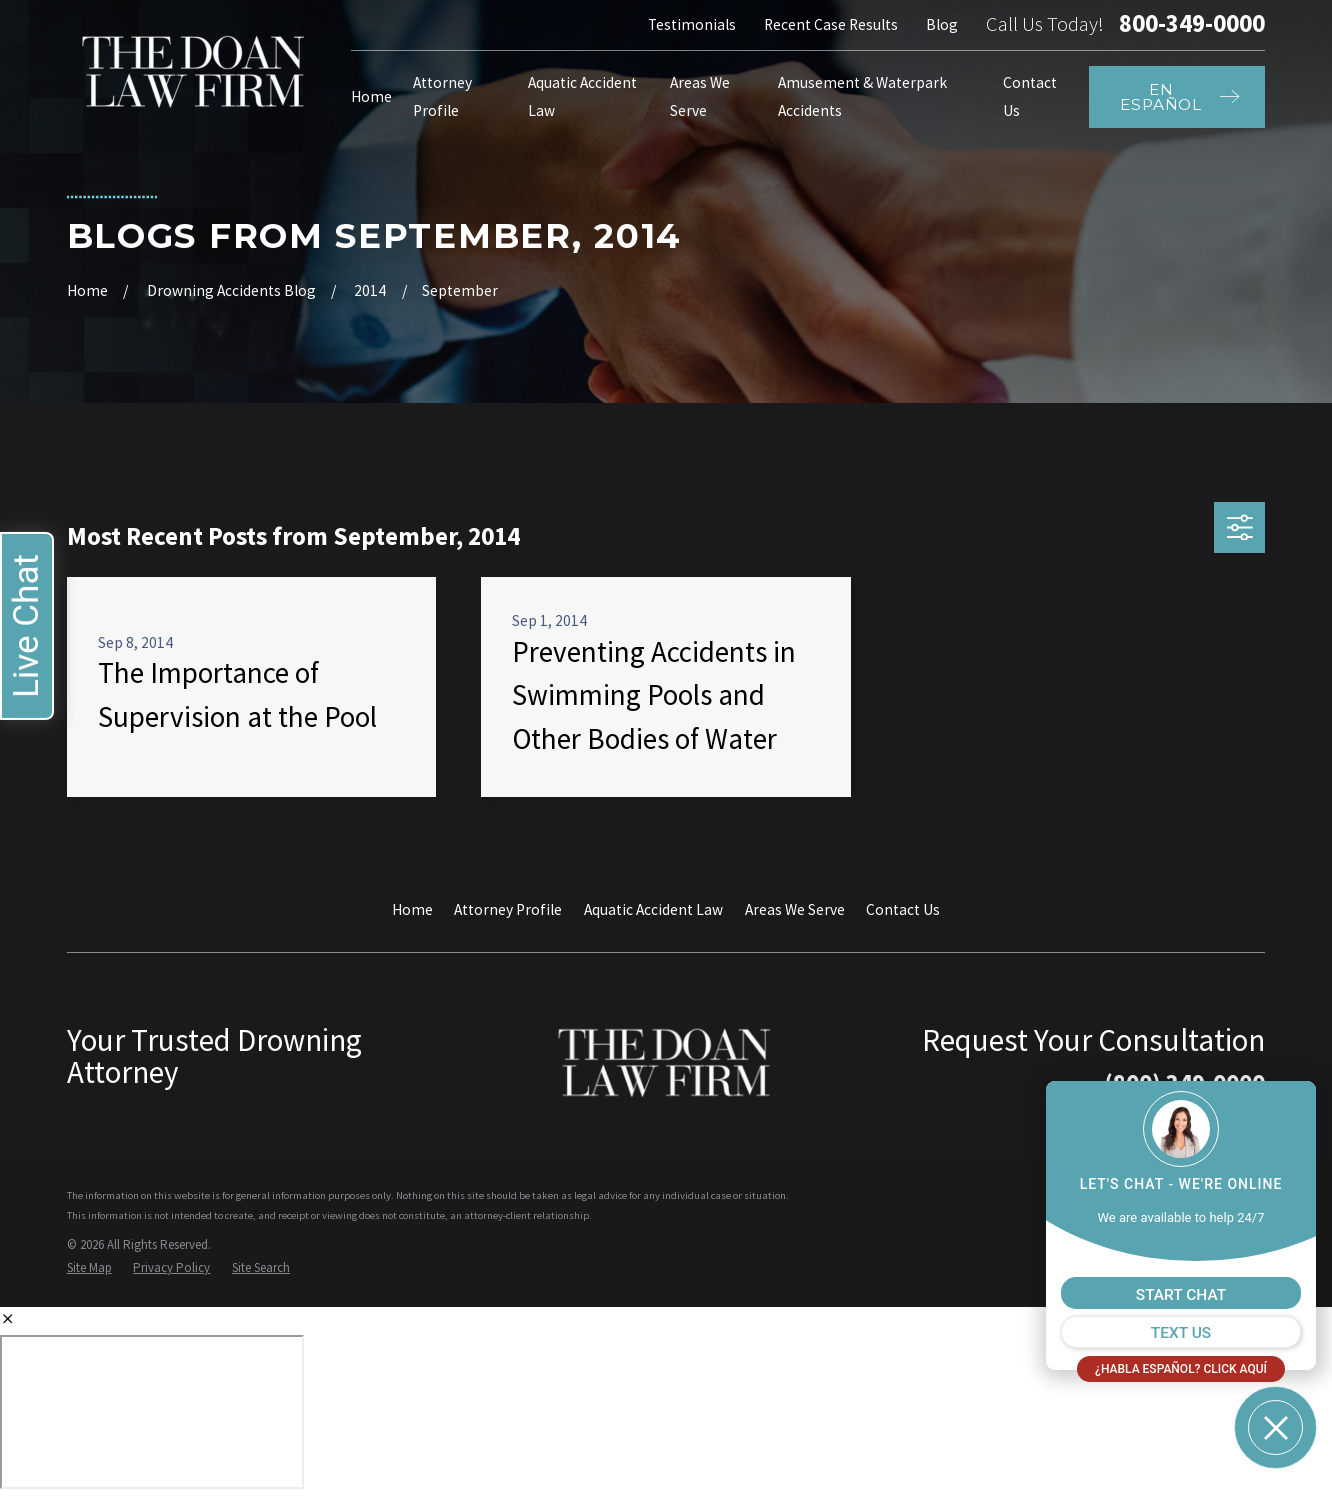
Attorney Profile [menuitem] (442, 96)
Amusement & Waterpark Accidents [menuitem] (862, 96)
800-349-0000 (1192, 24)
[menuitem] (89, 1267)
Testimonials (692, 24)
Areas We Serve (795, 909)
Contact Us (903, 909)
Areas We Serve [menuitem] (700, 96)
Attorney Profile (508, 909)
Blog (942, 24)
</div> (152, 1412)
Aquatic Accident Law (653, 909)
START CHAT (1181, 1295)
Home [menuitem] (371, 96)
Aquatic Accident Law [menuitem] (582, 96)
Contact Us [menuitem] (1030, 96)
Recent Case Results (831, 24)
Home (412, 909)
